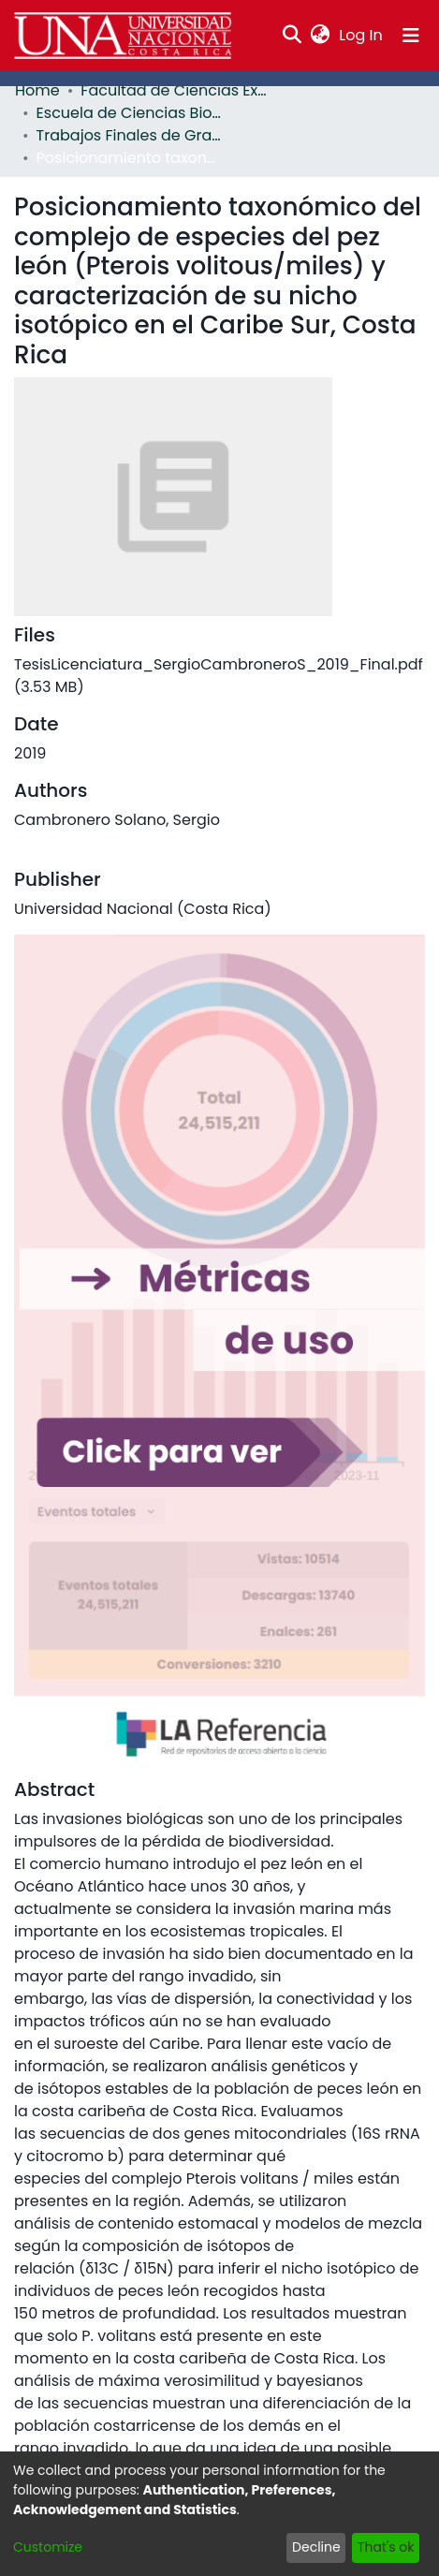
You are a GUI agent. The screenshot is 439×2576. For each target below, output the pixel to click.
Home (35, 90)
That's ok (387, 2546)
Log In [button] (363, 35)
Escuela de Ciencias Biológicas (128, 113)
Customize (44, 2546)
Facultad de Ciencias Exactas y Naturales (168, 90)
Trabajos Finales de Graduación (128, 135)
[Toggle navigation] (411, 35)
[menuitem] (322, 35)
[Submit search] (294, 35)
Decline (322, 2546)
